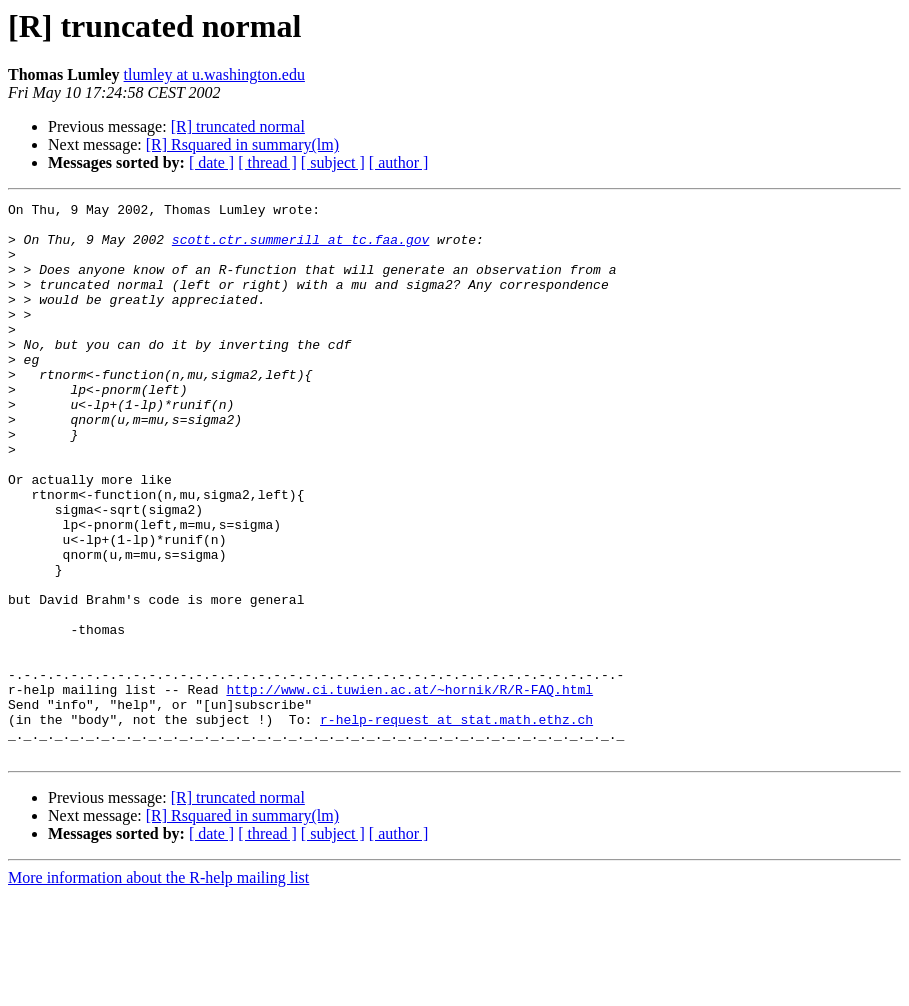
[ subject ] (333, 162)
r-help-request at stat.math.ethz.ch (456, 824)
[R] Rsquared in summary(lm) (242, 144)
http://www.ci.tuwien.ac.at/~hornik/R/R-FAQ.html (409, 788)
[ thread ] (267, 162)
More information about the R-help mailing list (158, 988)
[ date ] (211, 162)
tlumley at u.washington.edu (214, 74)
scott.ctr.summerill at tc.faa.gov (300, 248)
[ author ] (399, 162)
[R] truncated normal (238, 126)
